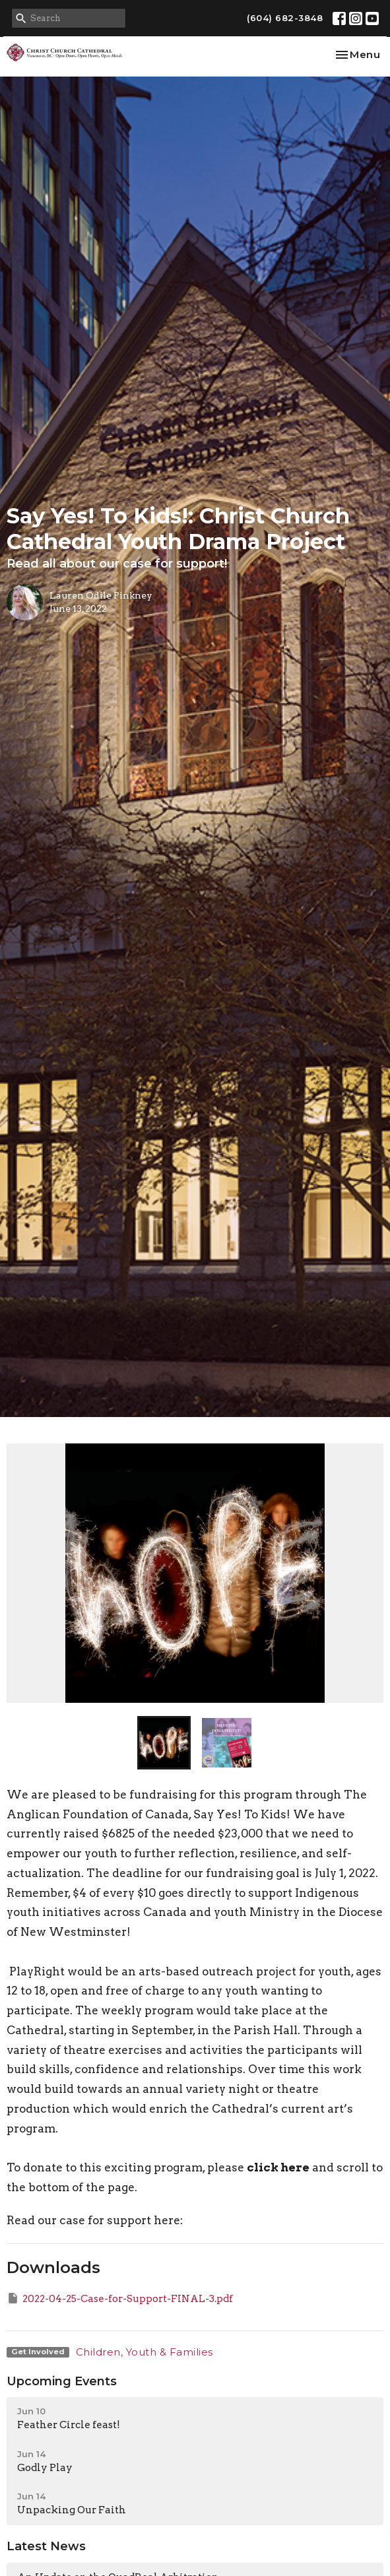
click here (278, 2167)
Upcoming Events (62, 2381)
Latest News (46, 2546)
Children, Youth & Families (144, 2352)
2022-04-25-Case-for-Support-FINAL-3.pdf (120, 2298)
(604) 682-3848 (285, 18)
